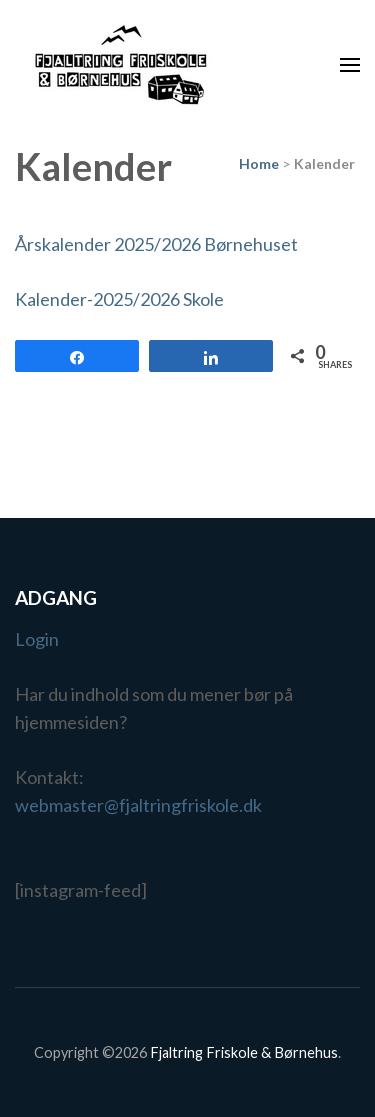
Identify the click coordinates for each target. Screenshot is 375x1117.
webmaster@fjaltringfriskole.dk (138, 805)
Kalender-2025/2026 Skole (119, 299)
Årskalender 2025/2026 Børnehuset (156, 244)
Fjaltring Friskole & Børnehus (244, 1052)
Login (37, 639)
